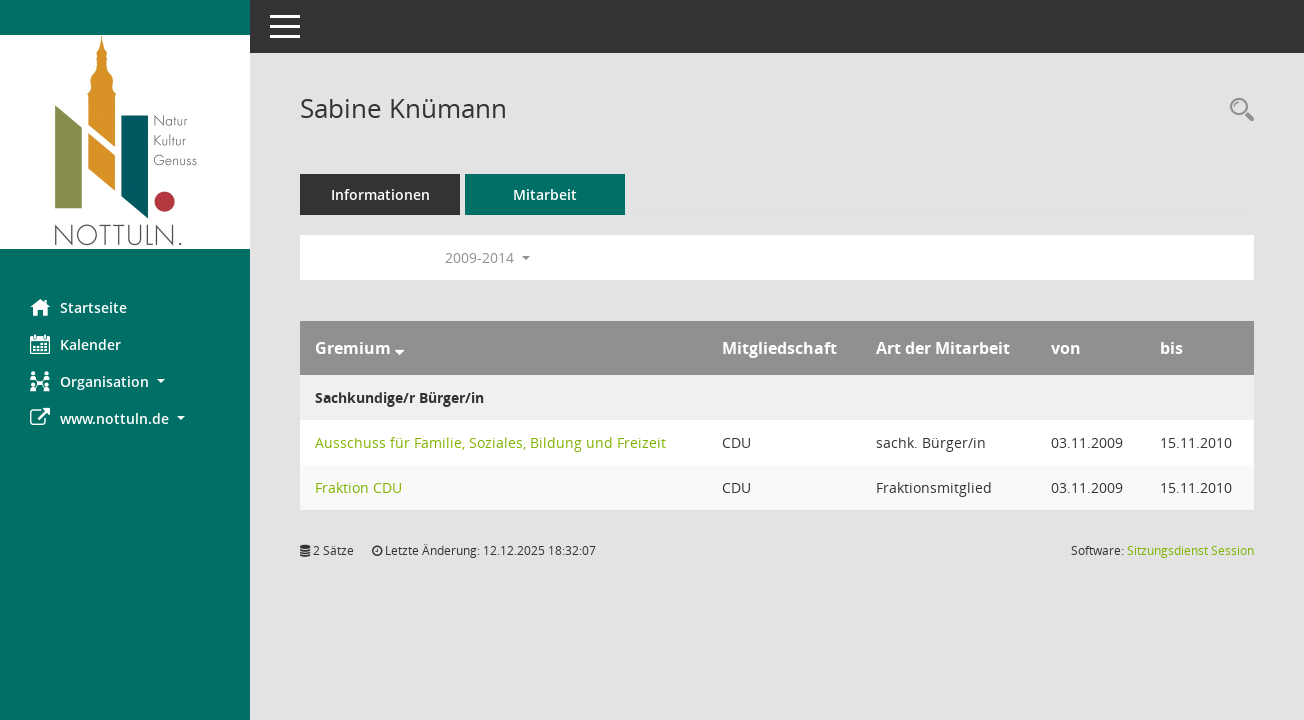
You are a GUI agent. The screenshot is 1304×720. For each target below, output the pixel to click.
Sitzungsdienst (1190, 550)
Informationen (380, 194)
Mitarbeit (545, 194)
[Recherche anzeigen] (1237, 110)
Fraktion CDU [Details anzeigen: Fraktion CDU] (358, 487)
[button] (125, 381)
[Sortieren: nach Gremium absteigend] (399, 348)
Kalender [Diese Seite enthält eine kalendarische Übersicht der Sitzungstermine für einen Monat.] (75, 344)
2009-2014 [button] (487, 257)
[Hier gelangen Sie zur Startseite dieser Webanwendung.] (125, 142)
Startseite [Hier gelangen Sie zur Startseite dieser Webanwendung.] (78, 307)
